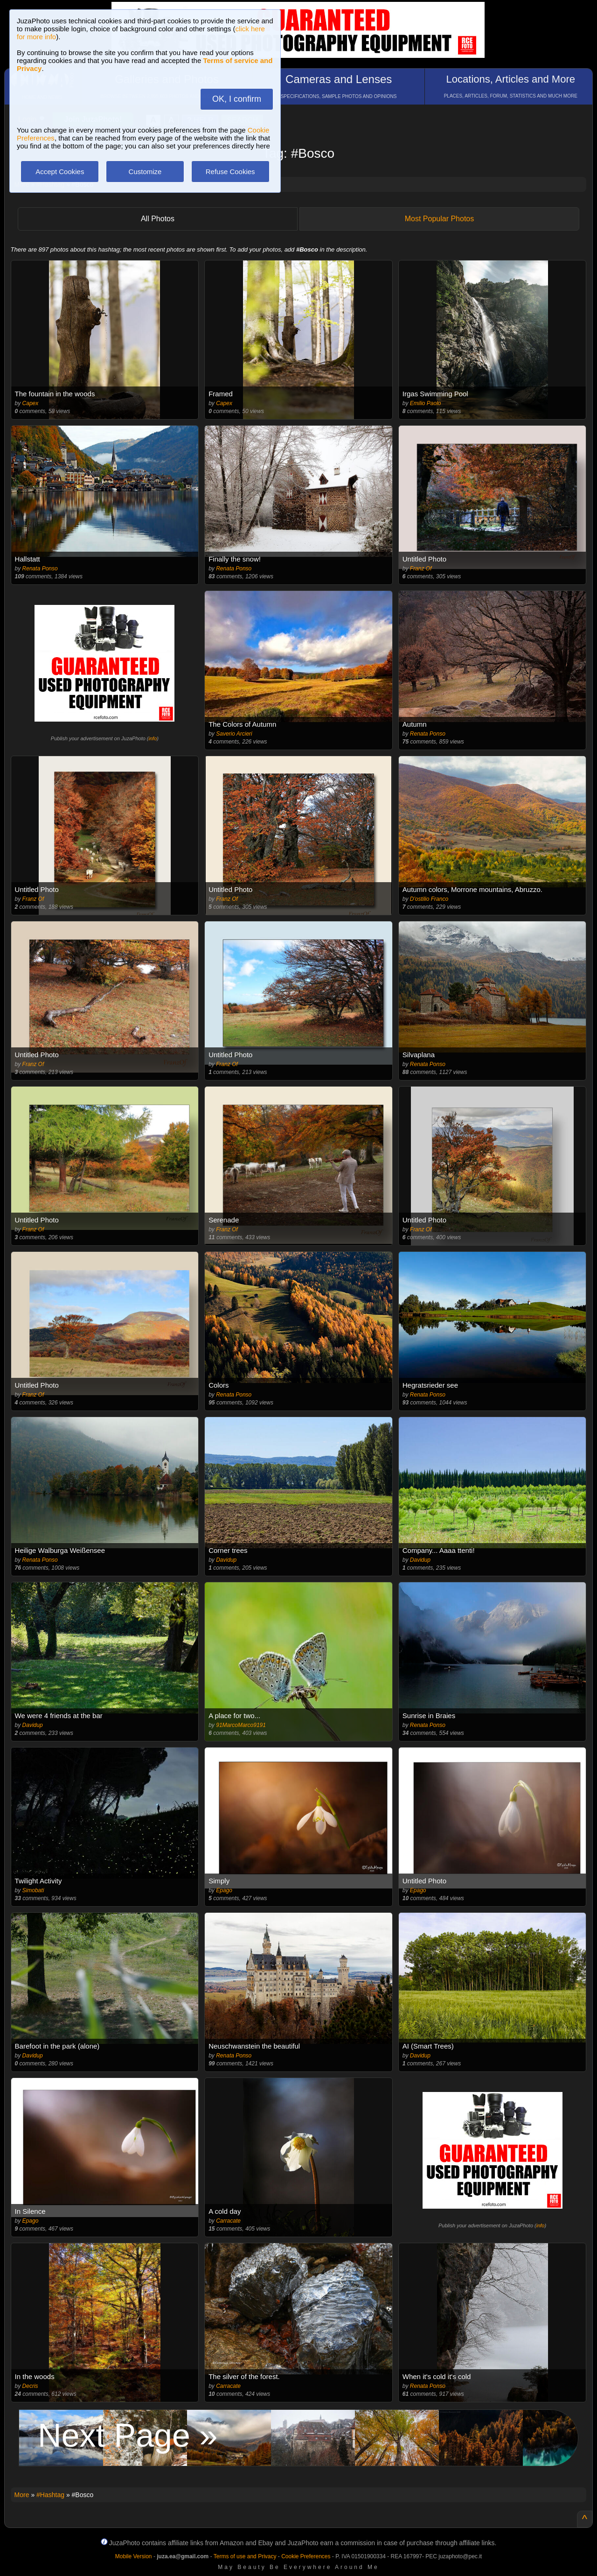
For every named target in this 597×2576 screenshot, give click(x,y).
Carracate (228, 2221)
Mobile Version (133, 2556)
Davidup (226, 1560)
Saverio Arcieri (234, 733)
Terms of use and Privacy (245, 2556)
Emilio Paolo (425, 403)
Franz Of (421, 568)
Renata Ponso (40, 568)
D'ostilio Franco (429, 899)
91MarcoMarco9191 (241, 1725)
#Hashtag (50, 2495)
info (153, 738)
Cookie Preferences (305, 2556)
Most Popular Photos (439, 219)
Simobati (33, 1890)
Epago (224, 1890)
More (21, 2495)
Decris (30, 2386)
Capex (30, 403)
